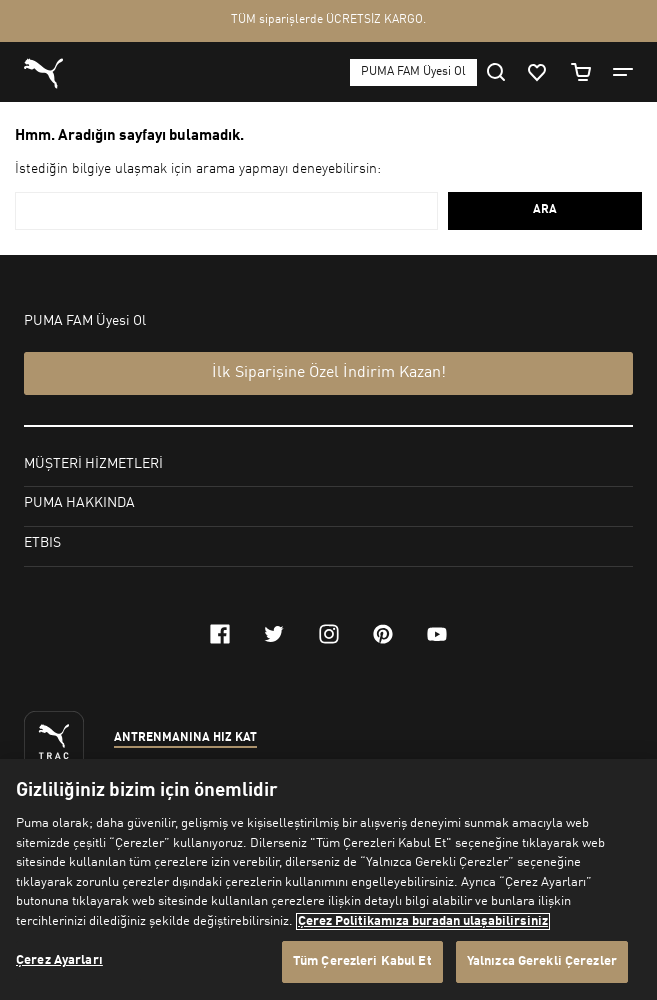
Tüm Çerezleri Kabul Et (362, 961)
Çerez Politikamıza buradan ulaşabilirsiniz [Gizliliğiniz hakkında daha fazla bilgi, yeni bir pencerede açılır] (423, 921)
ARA (545, 210)
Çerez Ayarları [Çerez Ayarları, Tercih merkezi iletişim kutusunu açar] (59, 960)
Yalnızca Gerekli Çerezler (542, 961)
